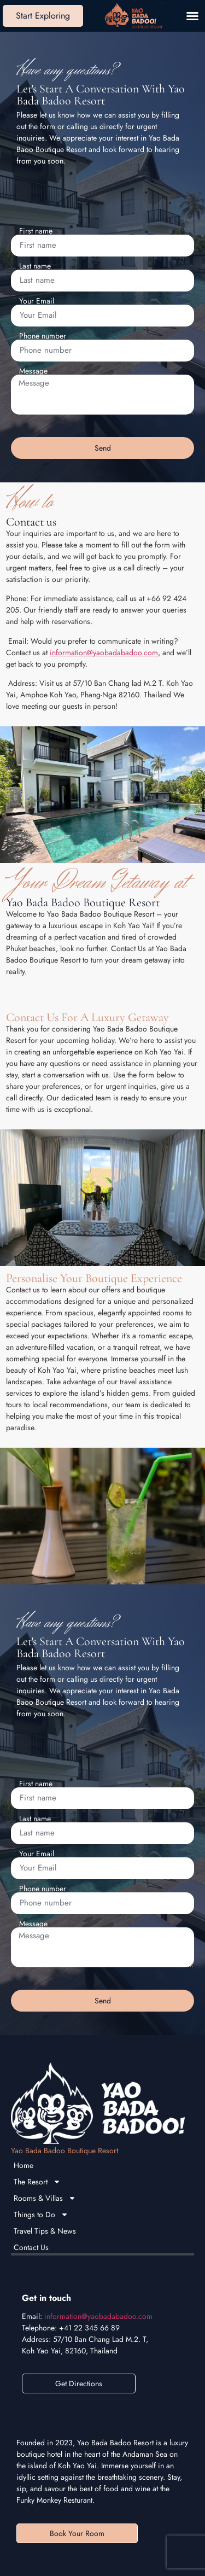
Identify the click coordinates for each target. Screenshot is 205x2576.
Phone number (42, 336)
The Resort (37, 2181)
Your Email (36, 301)
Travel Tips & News (45, 2230)
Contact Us (31, 2247)
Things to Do (41, 2214)
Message (33, 371)
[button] (192, 16)
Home (23, 2165)
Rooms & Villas (45, 2198)
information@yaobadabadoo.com (104, 652)
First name (35, 231)
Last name (35, 266)
